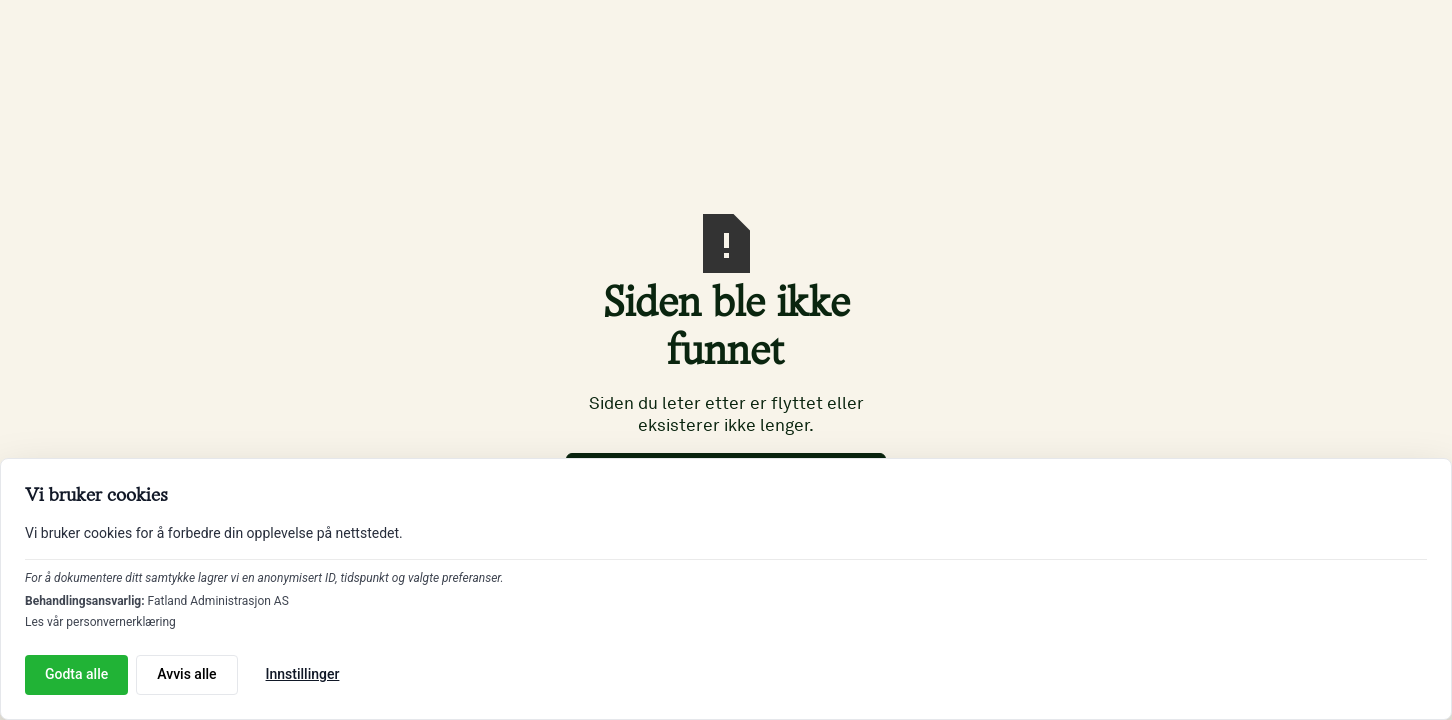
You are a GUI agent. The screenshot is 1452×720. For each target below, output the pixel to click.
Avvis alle (186, 674)
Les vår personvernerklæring (100, 622)
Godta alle (76, 674)
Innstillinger (303, 674)
